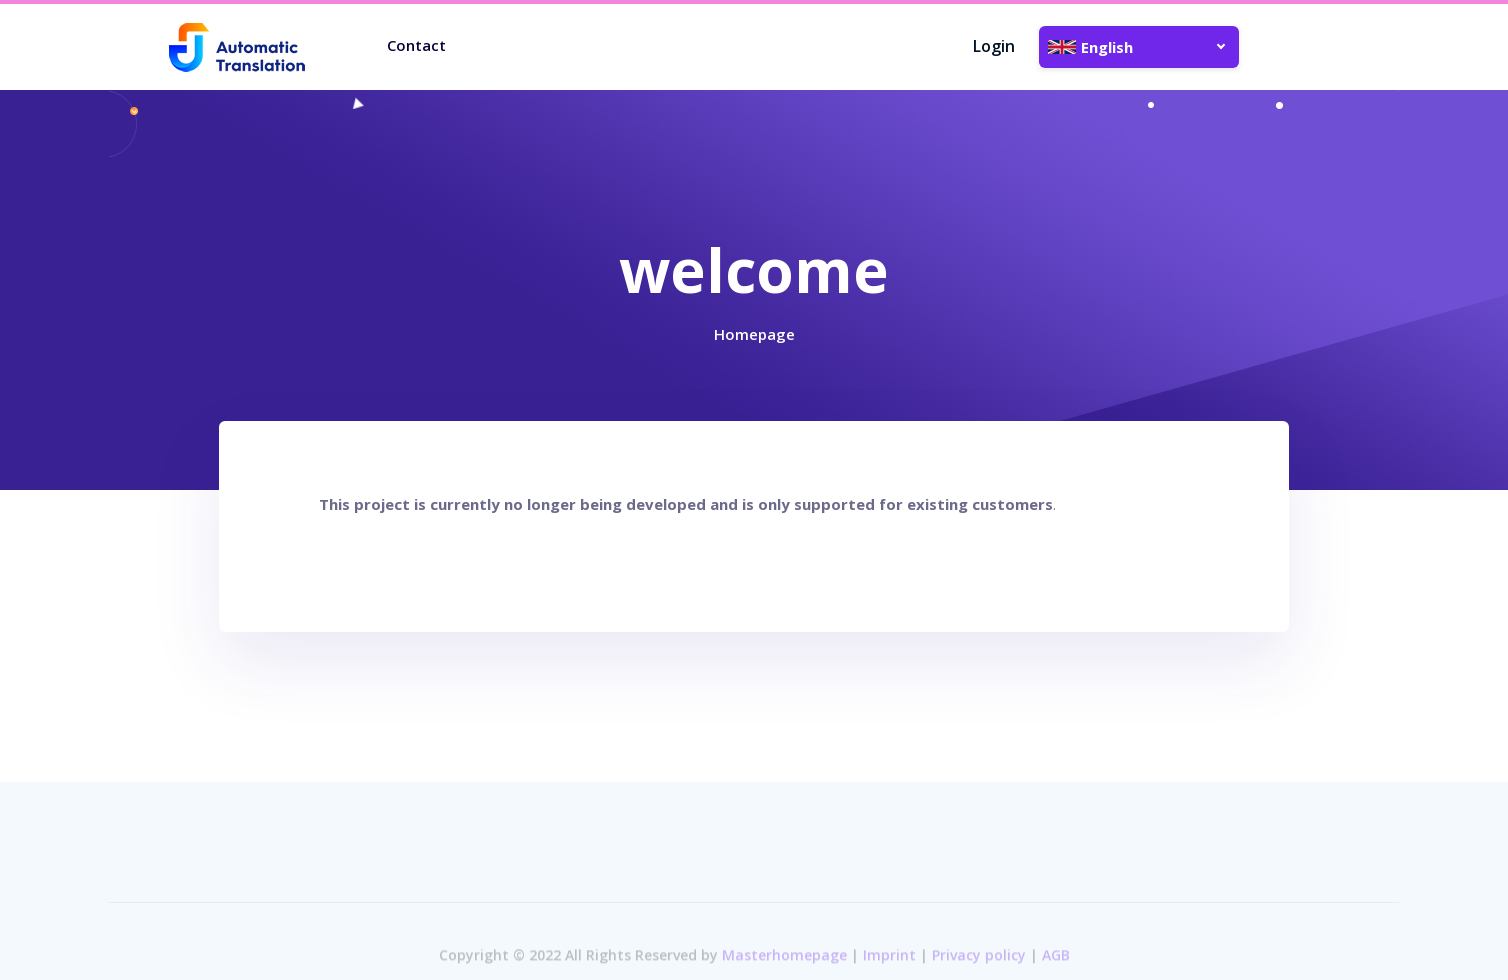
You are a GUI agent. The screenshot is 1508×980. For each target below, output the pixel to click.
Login (994, 46)
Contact (416, 45)
